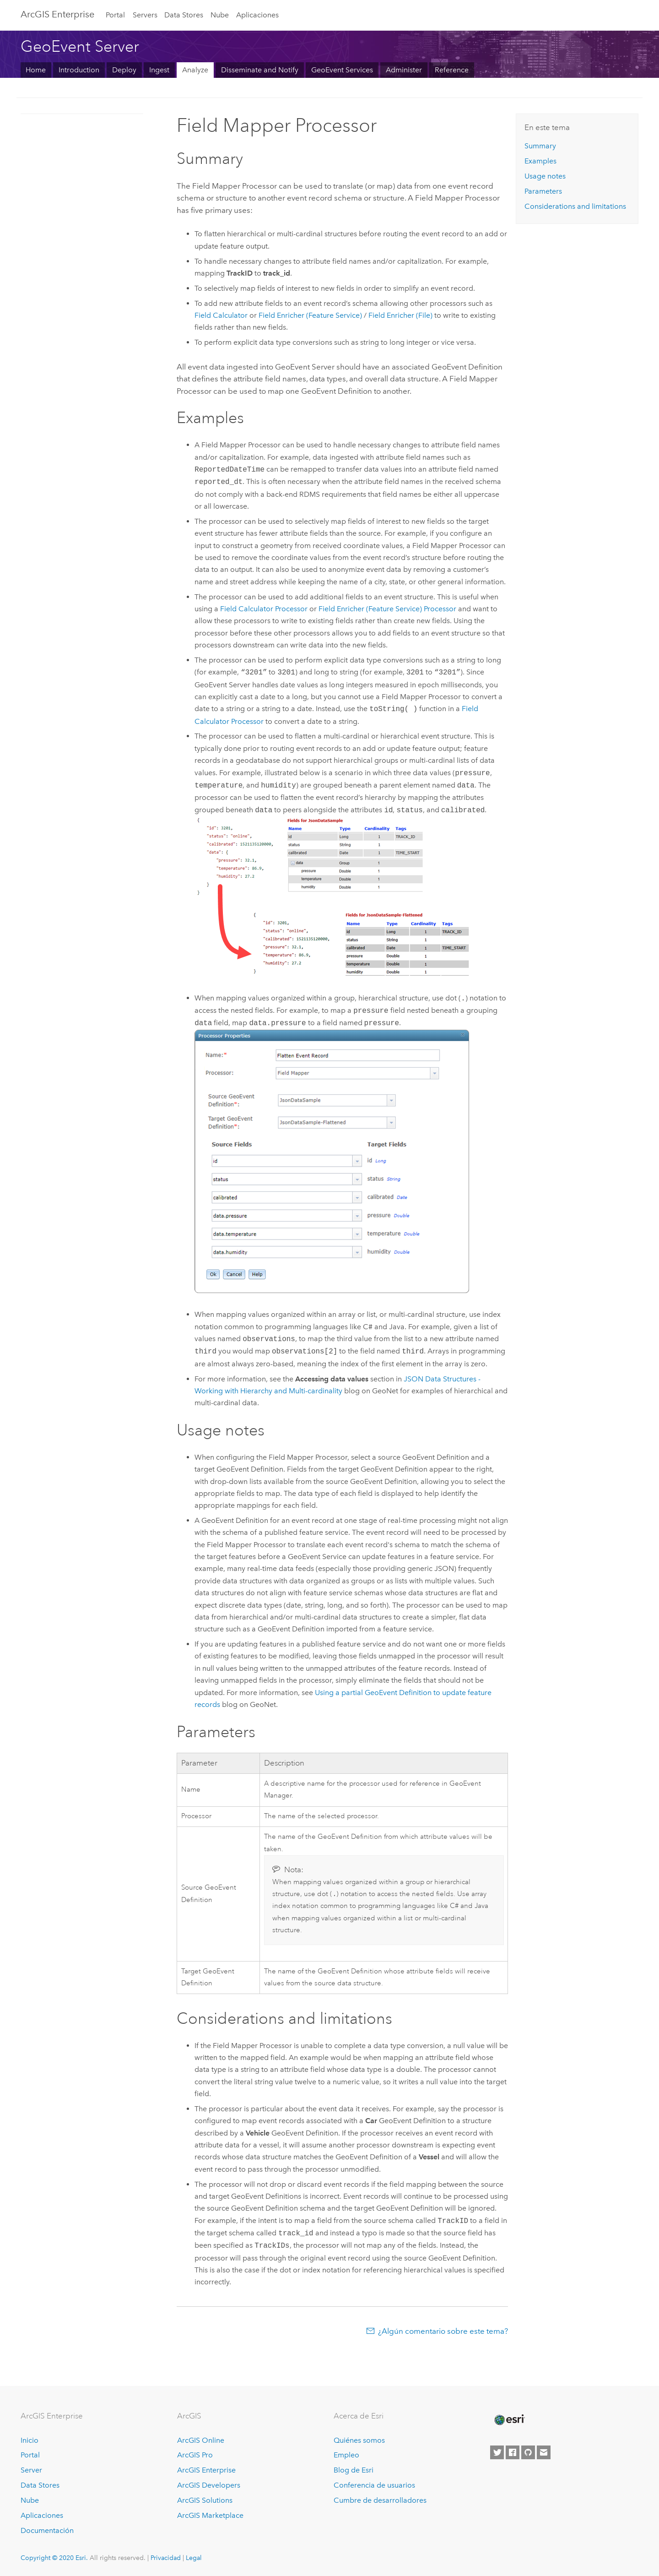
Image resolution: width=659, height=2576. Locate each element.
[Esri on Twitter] (497, 2452)
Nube (220, 15)
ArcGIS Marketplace (210, 2515)
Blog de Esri (353, 2470)
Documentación (47, 2530)
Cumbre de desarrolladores (380, 2500)
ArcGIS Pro (195, 2455)
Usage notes (545, 176)
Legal (194, 2558)
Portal (115, 15)
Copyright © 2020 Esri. (54, 2558)
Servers (145, 15)
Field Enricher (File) (400, 315)
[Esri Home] (509, 2420)
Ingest (159, 69)
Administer (404, 69)
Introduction (79, 69)
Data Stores (183, 15)
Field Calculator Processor (264, 608)
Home (36, 69)
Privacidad (166, 2558)
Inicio (29, 2440)
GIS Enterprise (57, 14)
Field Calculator (221, 315)
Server (31, 2470)
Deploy (124, 69)
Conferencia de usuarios (374, 2485)
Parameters (543, 191)
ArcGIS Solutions (204, 2500)
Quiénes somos (359, 2440)
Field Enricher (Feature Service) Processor (387, 608)
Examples (540, 161)
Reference (452, 69)
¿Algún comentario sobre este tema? (443, 2332)
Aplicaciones (257, 15)
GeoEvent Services (342, 69)
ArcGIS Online (200, 2440)
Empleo (346, 2455)
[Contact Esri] (544, 2452)
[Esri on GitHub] (528, 2452)
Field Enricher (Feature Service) (310, 315)
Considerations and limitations (575, 206)
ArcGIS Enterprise (206, 2470)
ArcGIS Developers (208, 2485)
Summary (540, 145)
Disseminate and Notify (259, 69)
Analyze (195, 69)
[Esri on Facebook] (512, 2452)
